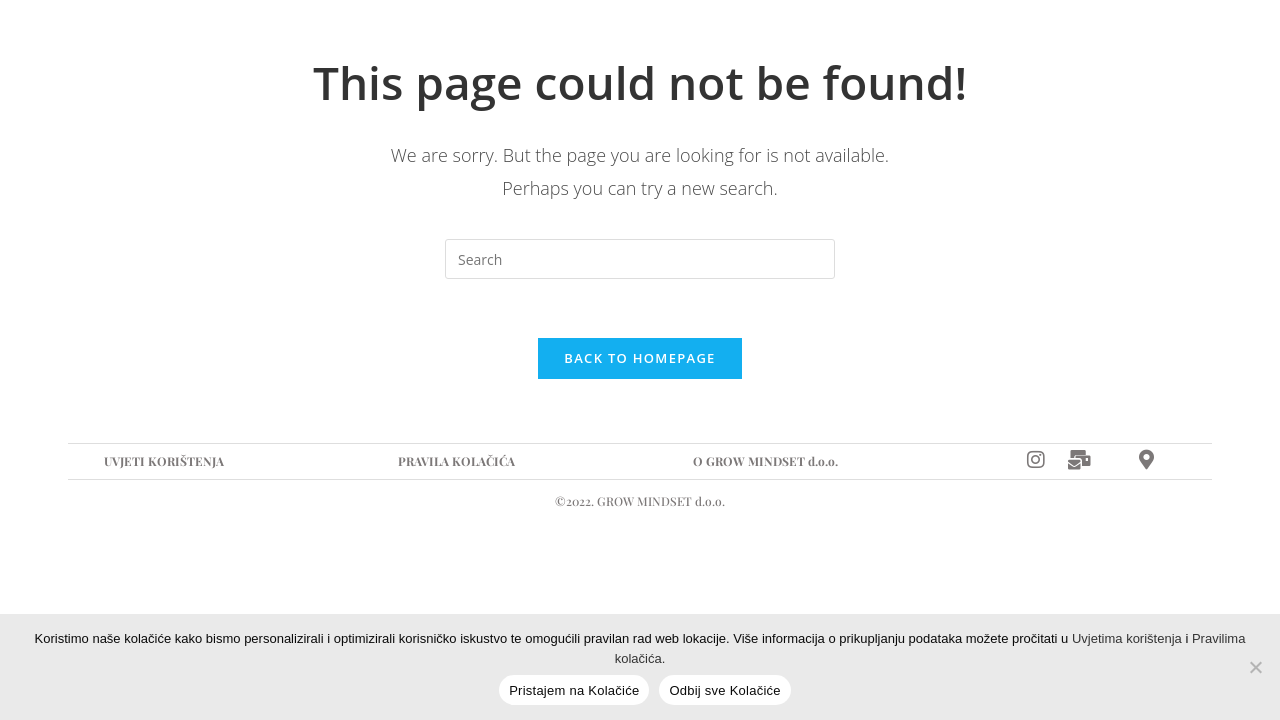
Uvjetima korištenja (1127, 638)
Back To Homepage (639, 360)
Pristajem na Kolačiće (574, 690)
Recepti (595, 44)
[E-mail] (1119, 44)
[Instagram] (1075, 44)
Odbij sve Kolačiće (724, 690)
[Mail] (1079, 460)
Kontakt (709, 44)
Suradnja (344, 44)
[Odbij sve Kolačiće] (1255, 667)
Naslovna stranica (184, 44)
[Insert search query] (640, 259)
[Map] (1185, 44)
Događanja (472, 44)
